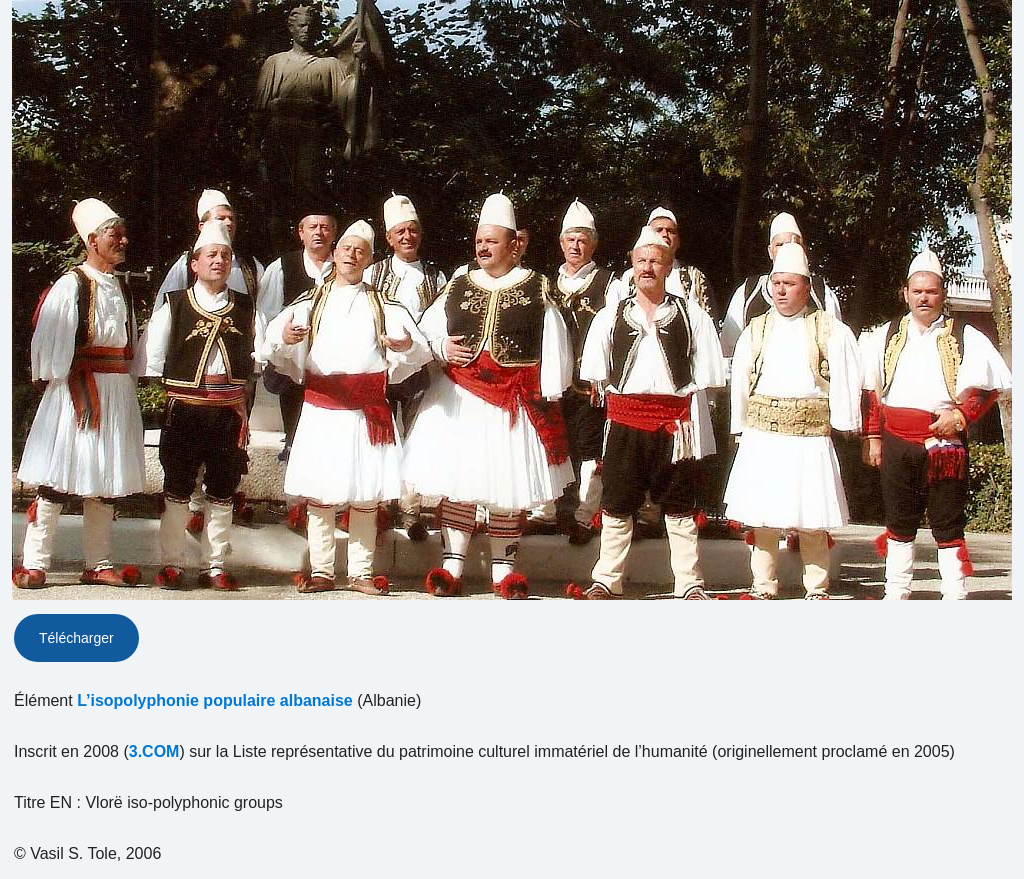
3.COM (154, 751)
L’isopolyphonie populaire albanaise (215, 700)
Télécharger (76, 638)
